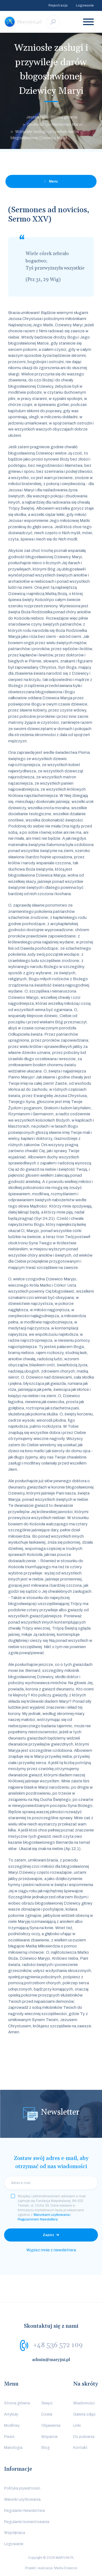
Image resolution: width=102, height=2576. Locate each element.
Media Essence (65, 2568)
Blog (45, 2448)
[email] (51, 2183)
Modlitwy (12, 2425)
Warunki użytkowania (22, 2499)
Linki (77, 2425)
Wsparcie (49, 2437)
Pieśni (9, 2437)
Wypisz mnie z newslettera (51, 2250)
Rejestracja (58, 5)
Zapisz (48, 2235)
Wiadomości (84, 2403)
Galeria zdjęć (84, 2414)
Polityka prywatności (22, 2488)
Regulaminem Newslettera (38, 2219)
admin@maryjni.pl (51, 2359)
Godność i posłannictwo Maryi (54, 124)
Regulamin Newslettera (24, 2511)
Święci (46, 2403)
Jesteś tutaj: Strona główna (51, 117)
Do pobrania (83, 2437)
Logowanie (85, 5)
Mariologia (13, 2448)
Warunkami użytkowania (51, 2215)
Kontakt (80, 2448)
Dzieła (46, 2414)
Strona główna (17, 2403)
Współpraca (14, 2533)
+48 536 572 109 (58, 2345)
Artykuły (11, 2414)
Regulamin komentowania (26, 2522)
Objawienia (50, 2425)
